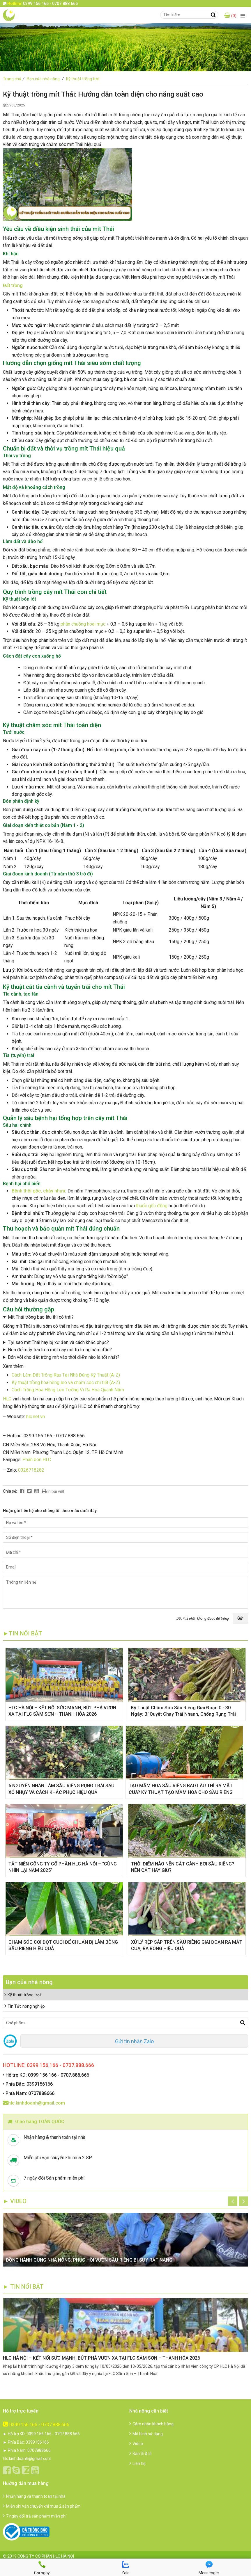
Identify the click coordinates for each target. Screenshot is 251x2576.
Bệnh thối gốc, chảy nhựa (38, 1191)
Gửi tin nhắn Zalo (134, 2041)
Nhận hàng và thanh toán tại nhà (34, 2496)
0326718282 (31, 1470)
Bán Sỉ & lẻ (140, 2453)
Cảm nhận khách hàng (151, 2424)
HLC (7, 1399)
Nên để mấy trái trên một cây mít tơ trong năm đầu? (60, 1349)
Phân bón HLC (36, 1459)
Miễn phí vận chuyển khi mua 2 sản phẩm (42, 2506)
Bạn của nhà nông (46, 78)
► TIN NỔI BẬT (23, 2286)
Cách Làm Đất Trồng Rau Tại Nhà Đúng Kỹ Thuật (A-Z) (66, 1375)
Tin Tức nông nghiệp (24, 2006)
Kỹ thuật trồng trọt (83, 78)
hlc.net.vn (35, 1416)
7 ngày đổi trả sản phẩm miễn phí (34, 2516)
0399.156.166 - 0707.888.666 (36, 2424)
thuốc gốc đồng (151, 1205)
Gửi (240, 1618)
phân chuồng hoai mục (83, 624)
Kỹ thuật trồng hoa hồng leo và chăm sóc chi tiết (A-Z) (66, 1382)
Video (136, 2443)
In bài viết (53, 1491)
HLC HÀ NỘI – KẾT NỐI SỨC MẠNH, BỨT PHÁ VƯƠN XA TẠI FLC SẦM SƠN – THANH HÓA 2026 (101, 2358)
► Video (14, 2201)
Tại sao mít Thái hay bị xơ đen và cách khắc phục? (58, 1342)
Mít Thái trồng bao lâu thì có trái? (41, 1317)
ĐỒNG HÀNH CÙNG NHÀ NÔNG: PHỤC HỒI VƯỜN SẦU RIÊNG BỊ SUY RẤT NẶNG (89, 2260)
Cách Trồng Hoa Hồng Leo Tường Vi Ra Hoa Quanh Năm (68, 1390)
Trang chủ (14, 78)
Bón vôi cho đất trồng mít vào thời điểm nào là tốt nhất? (63, 1357)
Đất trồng (13, 285)
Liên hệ (137, 2463)
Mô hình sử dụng (146, 2433)
